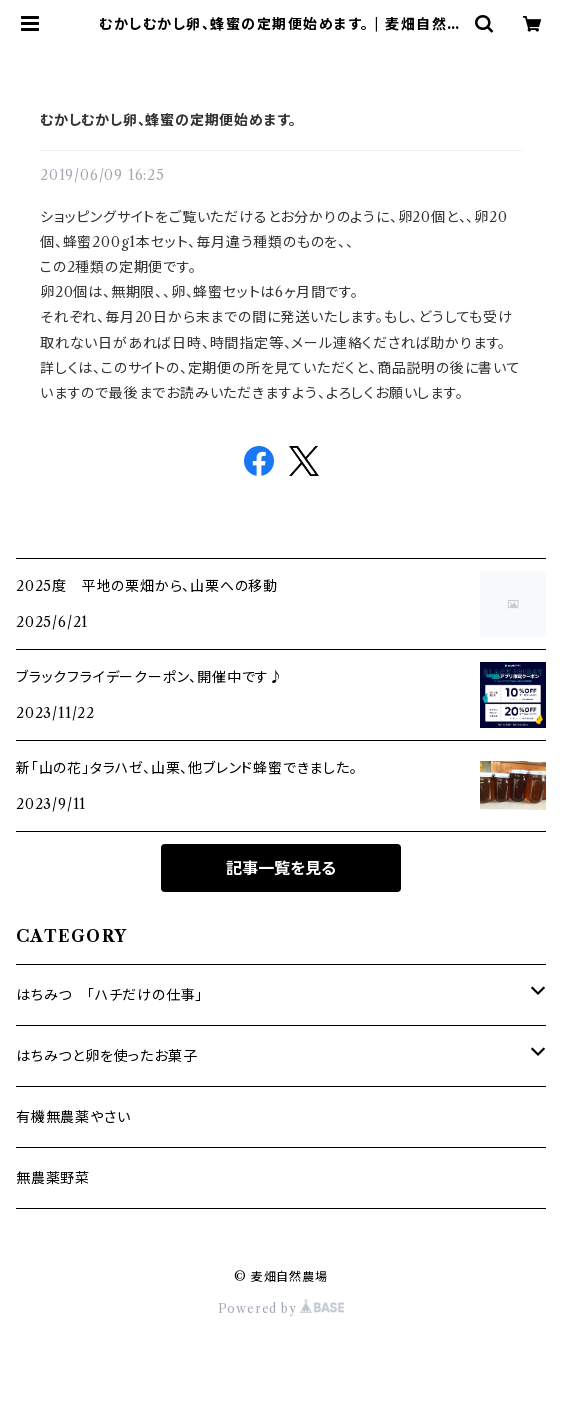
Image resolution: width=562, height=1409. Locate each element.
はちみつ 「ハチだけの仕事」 (109, 995)
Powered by (281, 1308)
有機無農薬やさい (73, 1117)
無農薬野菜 (53, 1178)
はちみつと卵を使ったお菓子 (106, 1056)
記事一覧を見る (281, 868)
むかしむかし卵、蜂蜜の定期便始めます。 (168, 120)
